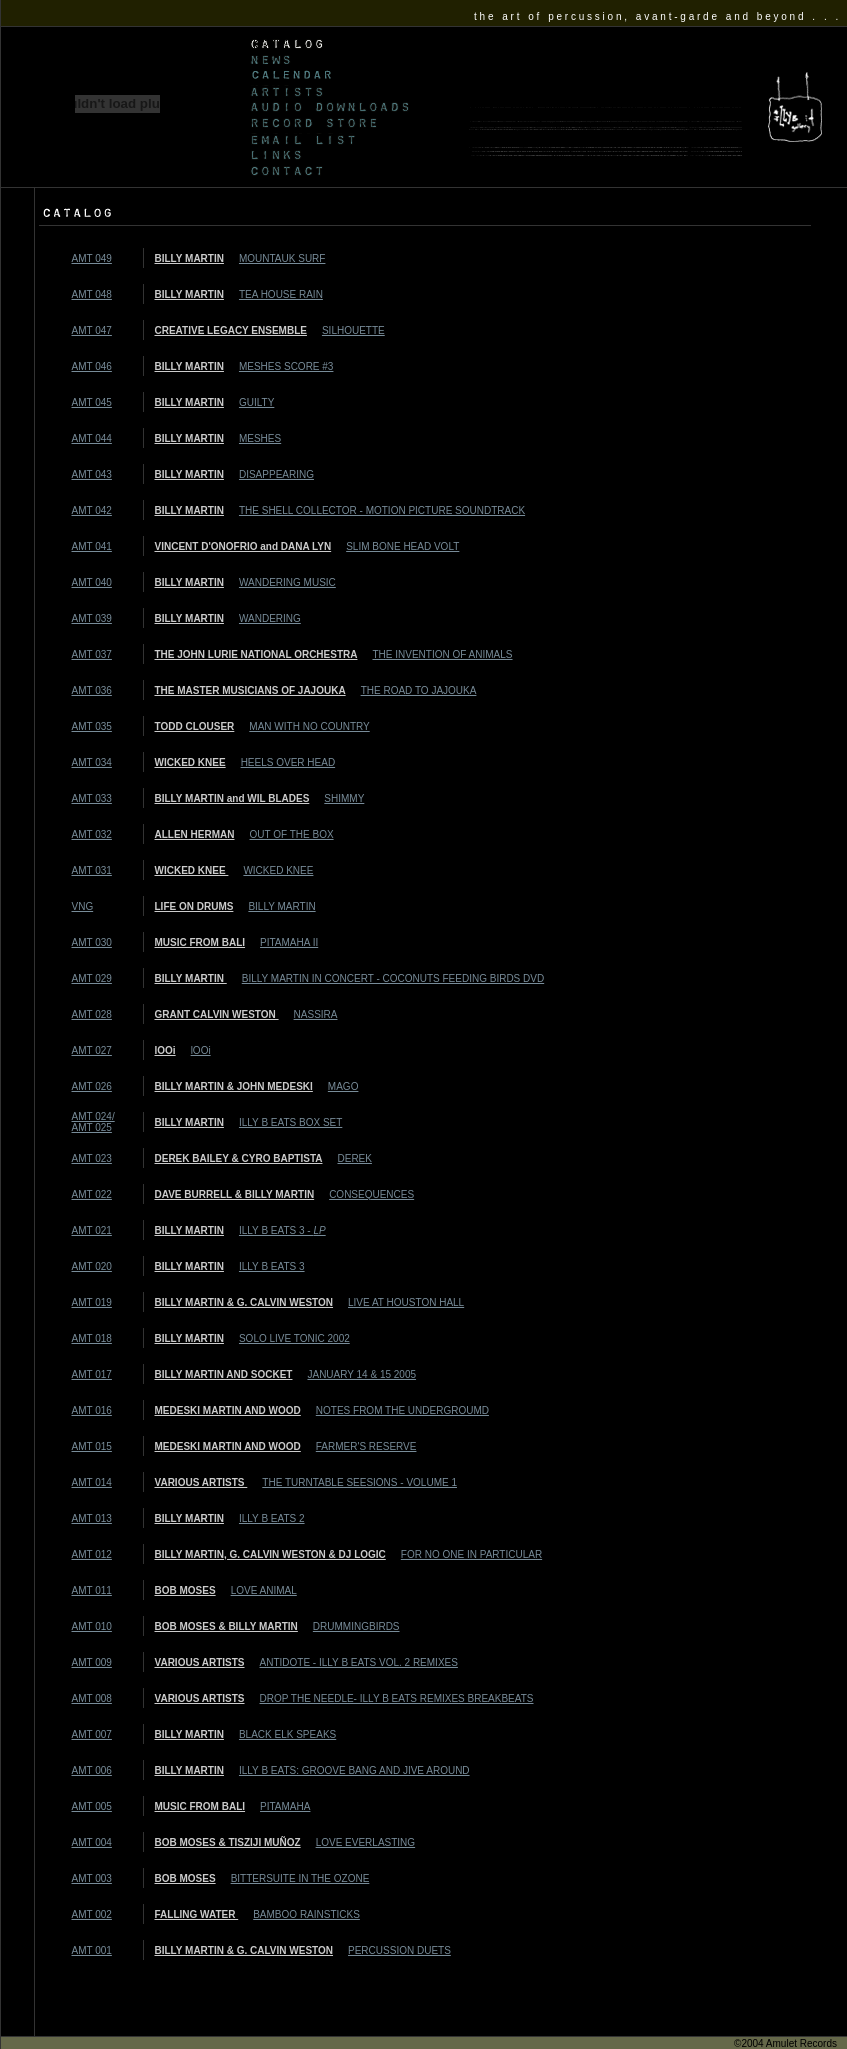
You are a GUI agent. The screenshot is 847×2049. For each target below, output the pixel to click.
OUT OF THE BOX (292, 834)
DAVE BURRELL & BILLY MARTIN (235, 1194)
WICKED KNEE (190, 762)
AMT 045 (92, 402)
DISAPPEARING (276, 474)
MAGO (343, 1086)
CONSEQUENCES (371, 1194)
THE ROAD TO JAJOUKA (419, 690)
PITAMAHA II (289, 942)
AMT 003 (92, 1878)
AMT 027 (92, 1050)
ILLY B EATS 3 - (282, 1230)
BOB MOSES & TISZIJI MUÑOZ (228, 1842)
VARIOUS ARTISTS (201, 1482)
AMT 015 (92, 1446)
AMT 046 (92, 366)
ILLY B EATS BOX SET (290, 1122)
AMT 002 (92, 1914)
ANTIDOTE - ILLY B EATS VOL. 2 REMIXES (359, 1662)
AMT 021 (92, 1230)
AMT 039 (92, 618)
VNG (83, 906)
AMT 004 (92, 1842)
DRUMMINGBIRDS (356, 1626)
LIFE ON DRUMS (194, 906)
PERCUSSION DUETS (399, 1950)
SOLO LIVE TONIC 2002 (294, 1338)
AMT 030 (92, 942)
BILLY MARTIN (189, 258)
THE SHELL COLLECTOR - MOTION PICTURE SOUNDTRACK (382, 510)
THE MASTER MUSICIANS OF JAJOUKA (250, 690)
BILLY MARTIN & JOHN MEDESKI (234, 1086)
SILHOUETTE (353, 330)
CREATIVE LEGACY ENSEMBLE (231, 330)
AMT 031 (92, 870)
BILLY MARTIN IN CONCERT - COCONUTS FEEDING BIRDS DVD (393, 978)
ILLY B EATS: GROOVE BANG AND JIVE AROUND (354, 1770)
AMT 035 (92, 726)
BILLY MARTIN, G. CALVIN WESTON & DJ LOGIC (270, 1554)
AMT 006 (92, 1770)
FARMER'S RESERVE (366, 1446)
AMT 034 (92, 762)
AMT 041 (92, 546)
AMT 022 (92, 1194)
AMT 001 (92, 1950)
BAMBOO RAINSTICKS (306, 1914)
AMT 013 (92, 1518)
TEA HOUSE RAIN (281, 294)
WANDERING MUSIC (287, 582)
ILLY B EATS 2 (272, 1518)
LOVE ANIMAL (264, 1590)
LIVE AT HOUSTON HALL (406, 1302)
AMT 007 (92, 1734)
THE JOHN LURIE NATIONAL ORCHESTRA (256, 654)
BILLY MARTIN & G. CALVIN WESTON (244, 1302)
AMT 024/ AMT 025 (93, 1122)
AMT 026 (92, 1086)
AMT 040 (92, 582)
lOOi (165, 1050)
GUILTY (256, 402)
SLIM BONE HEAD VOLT (402, 546)
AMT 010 (92, 1626)
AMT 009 (92, 1662)
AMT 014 (92, 1482)
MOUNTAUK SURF (282, 258)
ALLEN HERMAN (195, 834)
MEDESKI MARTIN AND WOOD (228, 1410)
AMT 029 (92, 978)
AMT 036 (92, 690)
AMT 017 (92, 1374)
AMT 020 (92, 1266)
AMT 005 (92, 1806)
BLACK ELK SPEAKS (287, 1734)
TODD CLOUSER (195, 726)
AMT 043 (92, 474)
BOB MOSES (185, 1590)
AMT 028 (92, 1014)
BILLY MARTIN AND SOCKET (224, 1374)
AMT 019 (92, 1302)
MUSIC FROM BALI (200, 942)
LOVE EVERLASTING (365, 1842)
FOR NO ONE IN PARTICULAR (471, 1554)
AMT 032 (92, 834)
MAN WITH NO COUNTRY (309, 726)
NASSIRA (316, 1014)
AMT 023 (92, 1158)
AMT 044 (92, 438)
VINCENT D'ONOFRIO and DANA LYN (243, 546)
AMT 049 (92, 258)
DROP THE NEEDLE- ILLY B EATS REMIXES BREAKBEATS (397, 1698)
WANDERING (270, 618)
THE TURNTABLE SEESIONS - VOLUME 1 (359, 1482)
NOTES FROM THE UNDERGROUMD (402, 1410)
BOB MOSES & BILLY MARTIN (226, 1626)
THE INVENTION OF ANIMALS (442, 654)
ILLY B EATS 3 (272, 1266)
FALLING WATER (197, 1914)
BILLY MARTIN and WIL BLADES (232, 798)
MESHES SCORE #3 (286, 366)
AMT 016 (92, 1410)
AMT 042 (92, 510)
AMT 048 (92, 294)
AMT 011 (92, 1590)
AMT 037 (92, 654)
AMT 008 (92, 1698)
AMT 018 (92, 1338)
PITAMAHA (285, 1806)
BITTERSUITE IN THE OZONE (300, 1878)
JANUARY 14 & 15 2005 (361, 1374)
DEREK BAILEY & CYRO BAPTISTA (239, 1158)
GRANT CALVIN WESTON (217, 1014)
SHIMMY (344, 798)
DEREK (354, 1158)
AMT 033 (92, 798)
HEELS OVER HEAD (288, 762)
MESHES (260, 438)
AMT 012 (92, 1554)
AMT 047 (92, 330)
